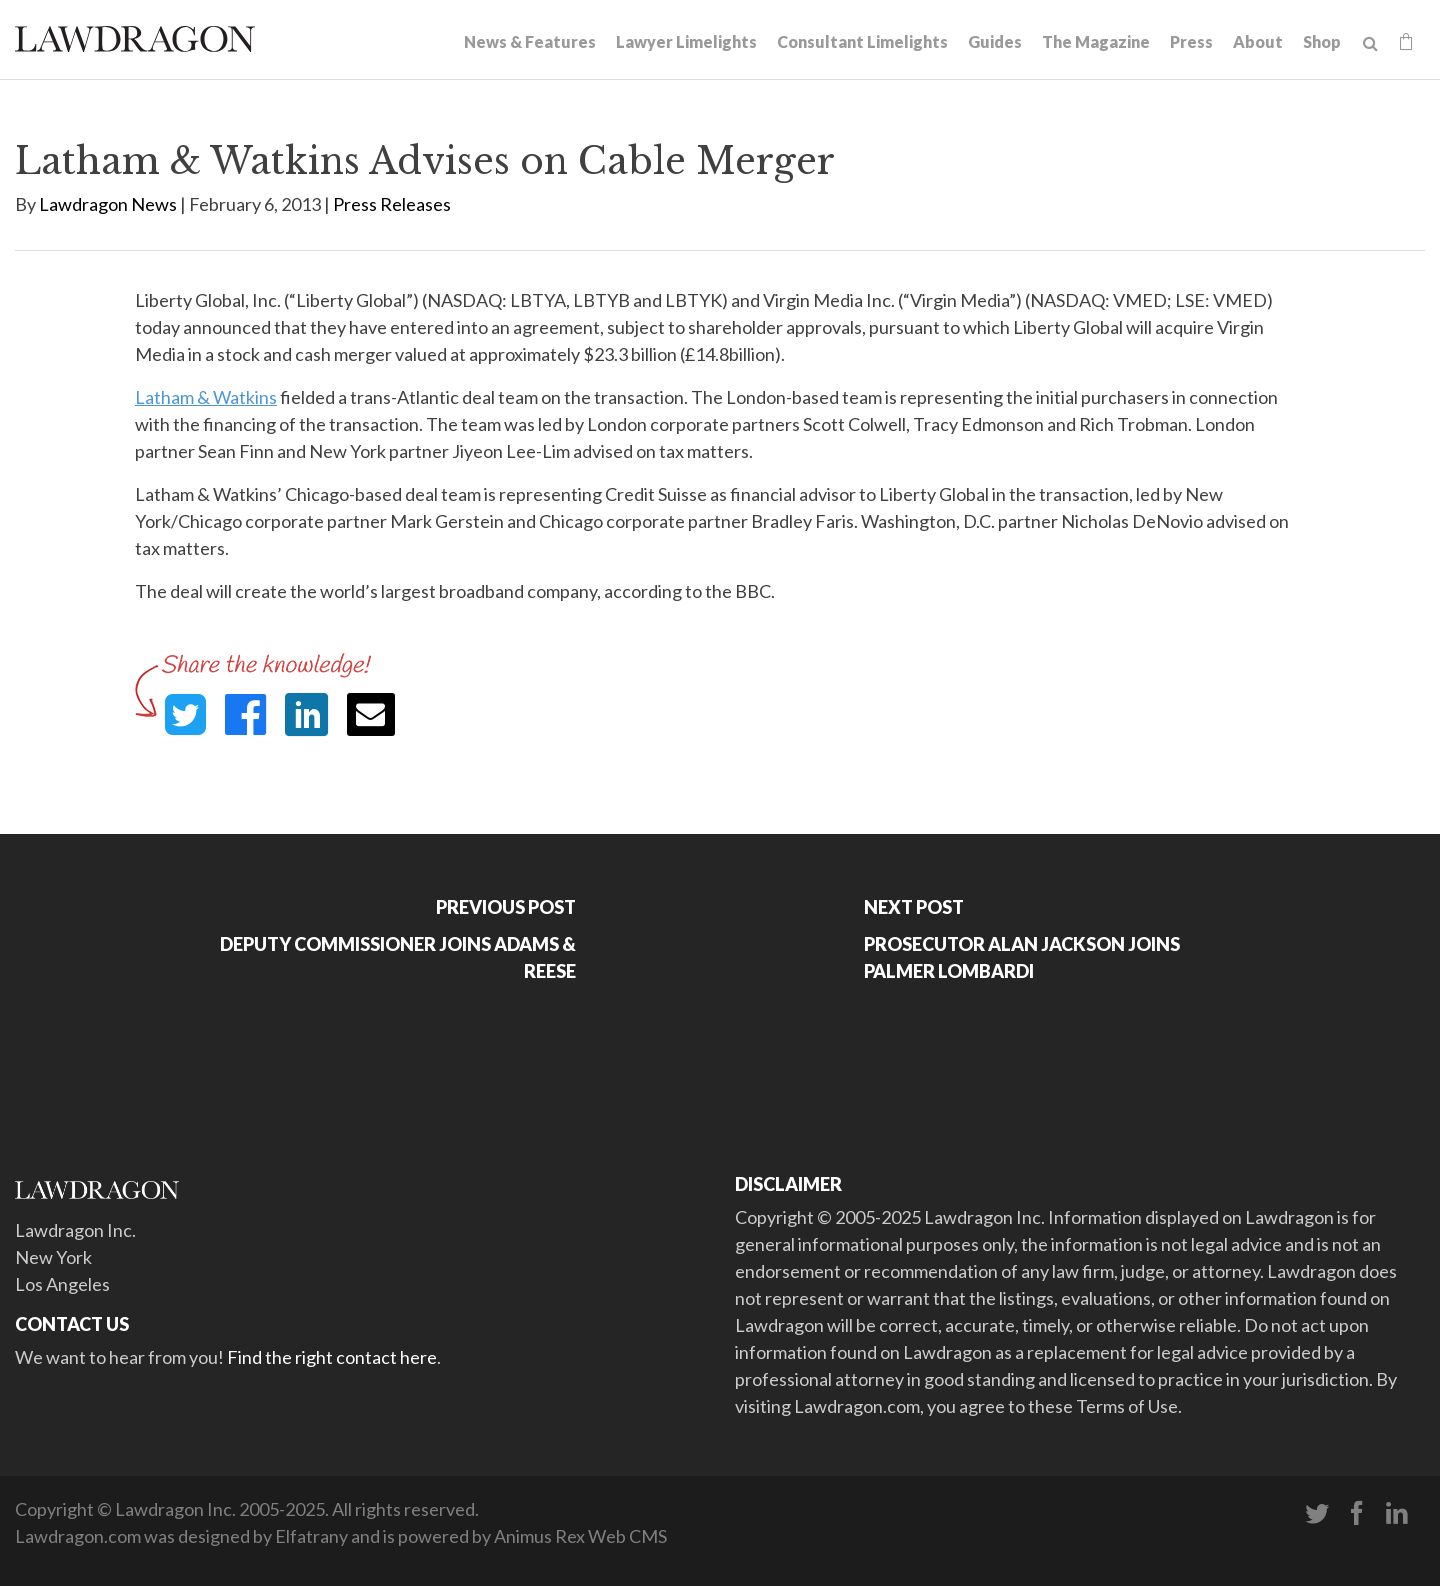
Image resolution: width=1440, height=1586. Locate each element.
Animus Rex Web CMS (580, 1536)
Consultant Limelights (862, 41)
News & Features (530, 41)
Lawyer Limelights (686, 41)
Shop (1322, 41)
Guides (995, 41)
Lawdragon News (108, 204)
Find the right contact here (332, 1357)
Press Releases (392, 204)
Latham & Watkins (206, 397)
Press (1191, 41)
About (1258, 41)
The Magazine (1096, 41)
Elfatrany (311, 1536)
